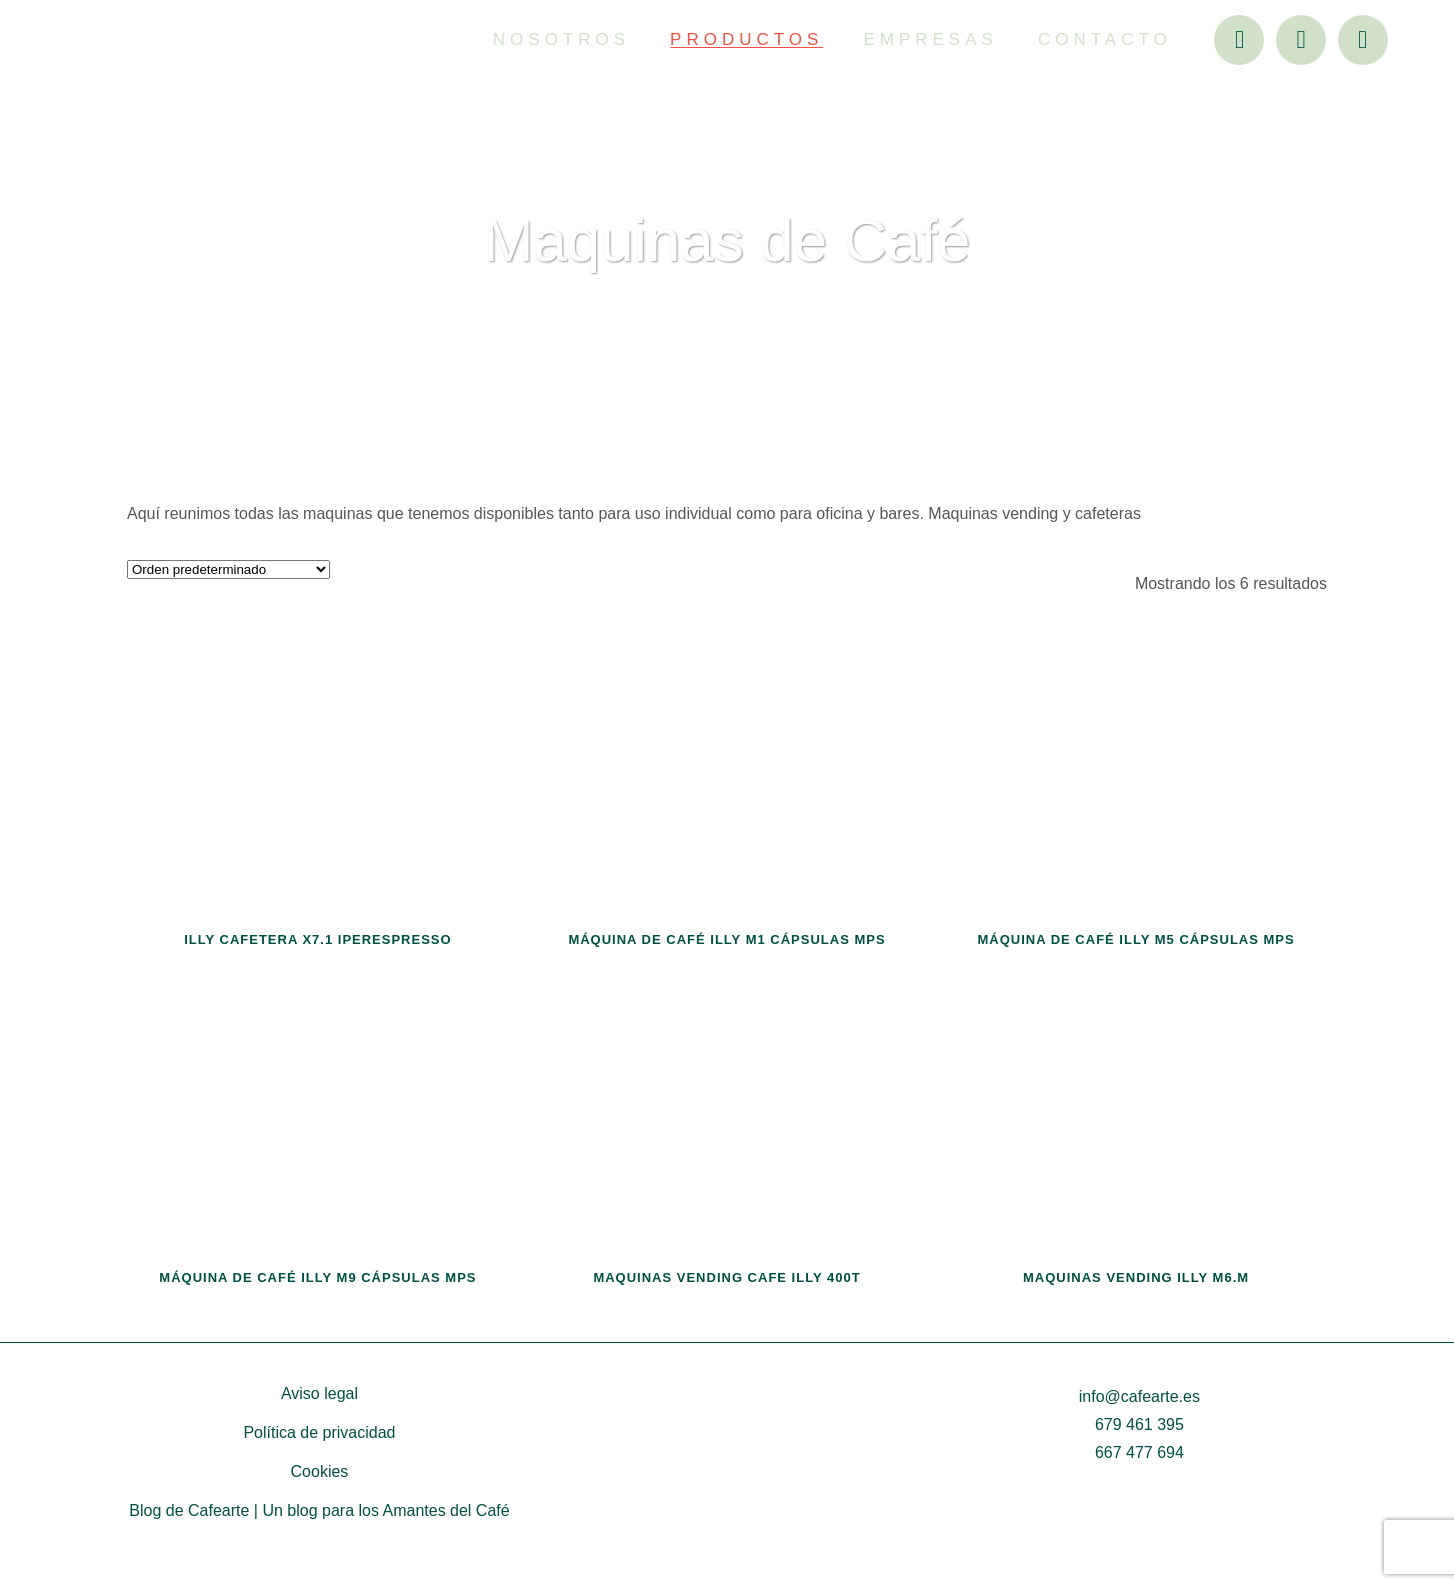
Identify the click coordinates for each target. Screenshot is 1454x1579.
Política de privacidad (319, 1432)
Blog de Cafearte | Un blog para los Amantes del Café (319, 1510)
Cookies (320, 1471)
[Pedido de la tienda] (228, 569)
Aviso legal (319, 1393)
